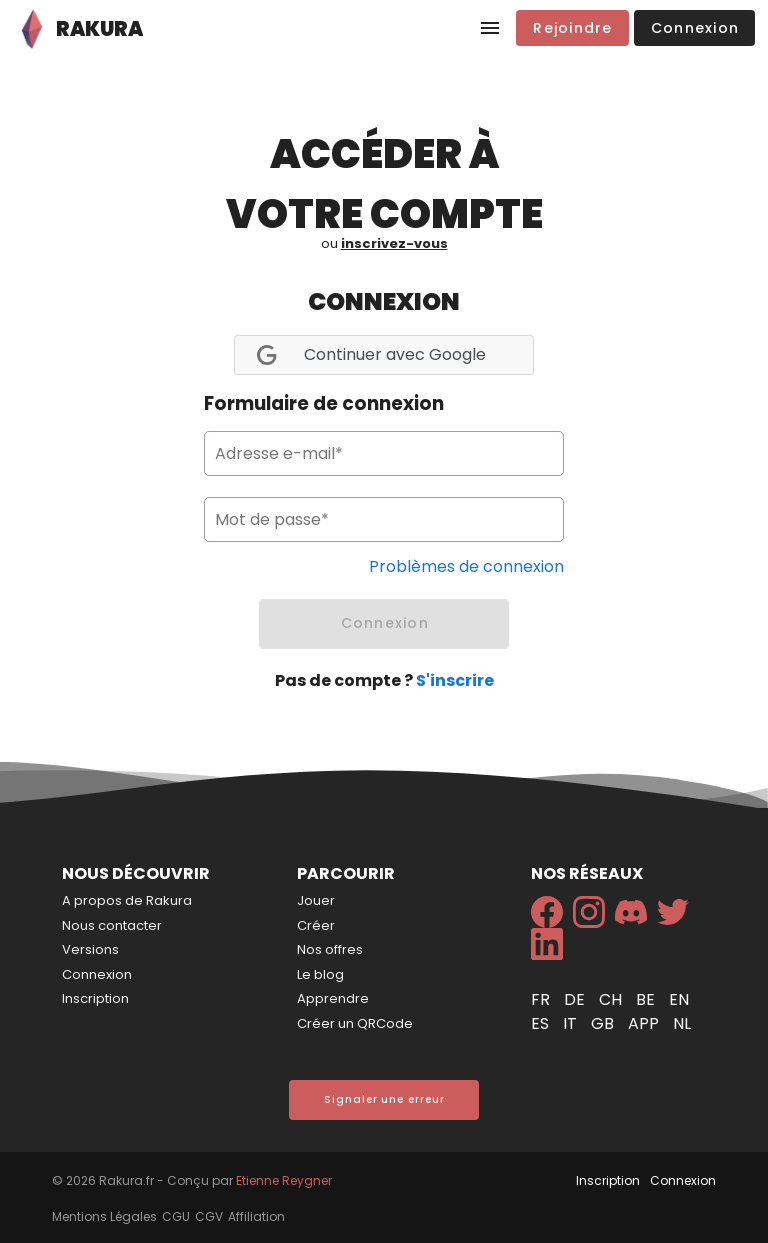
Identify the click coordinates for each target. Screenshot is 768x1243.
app (645, 1023)
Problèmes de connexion (466, 566)
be (647, 999)
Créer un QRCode (355, 1023)
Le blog (320, 974)
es (542, 1023)
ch (612, 999)
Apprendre (333, 998)
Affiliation (256, 1216)
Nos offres (330, 949)
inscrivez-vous (394, 243)
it (572, 1023)
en (679, 999)
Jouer (316, 900)
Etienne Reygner (284, 1180)
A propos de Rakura (127, 900)
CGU (176, 1216)
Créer (316, 925)
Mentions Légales (104, 1216)
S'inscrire (455, 680)
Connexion (97, 974)
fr (542, 999)
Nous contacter (112, 925)
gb (604, 1023)
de (576, 999)
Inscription (95, 998)
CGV (209, 1216)
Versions (90, 949)
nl (682, 1023)
